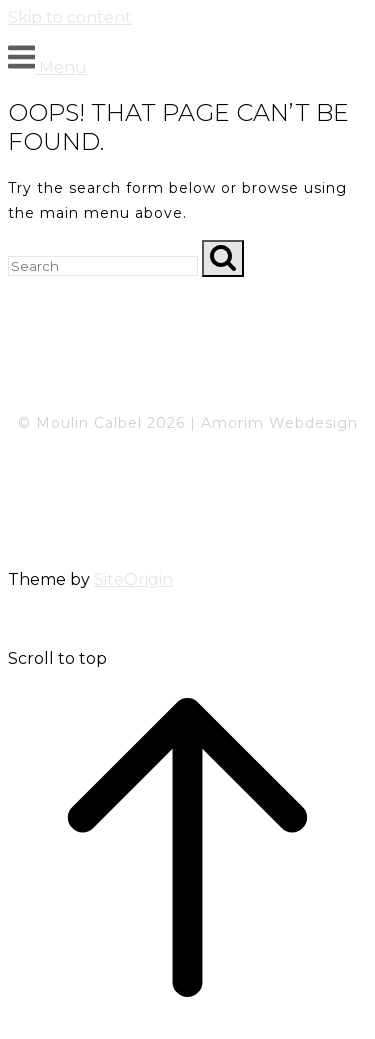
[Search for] (103, 266)
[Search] (223, 258)
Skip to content (70, 17)
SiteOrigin (133, 579)
